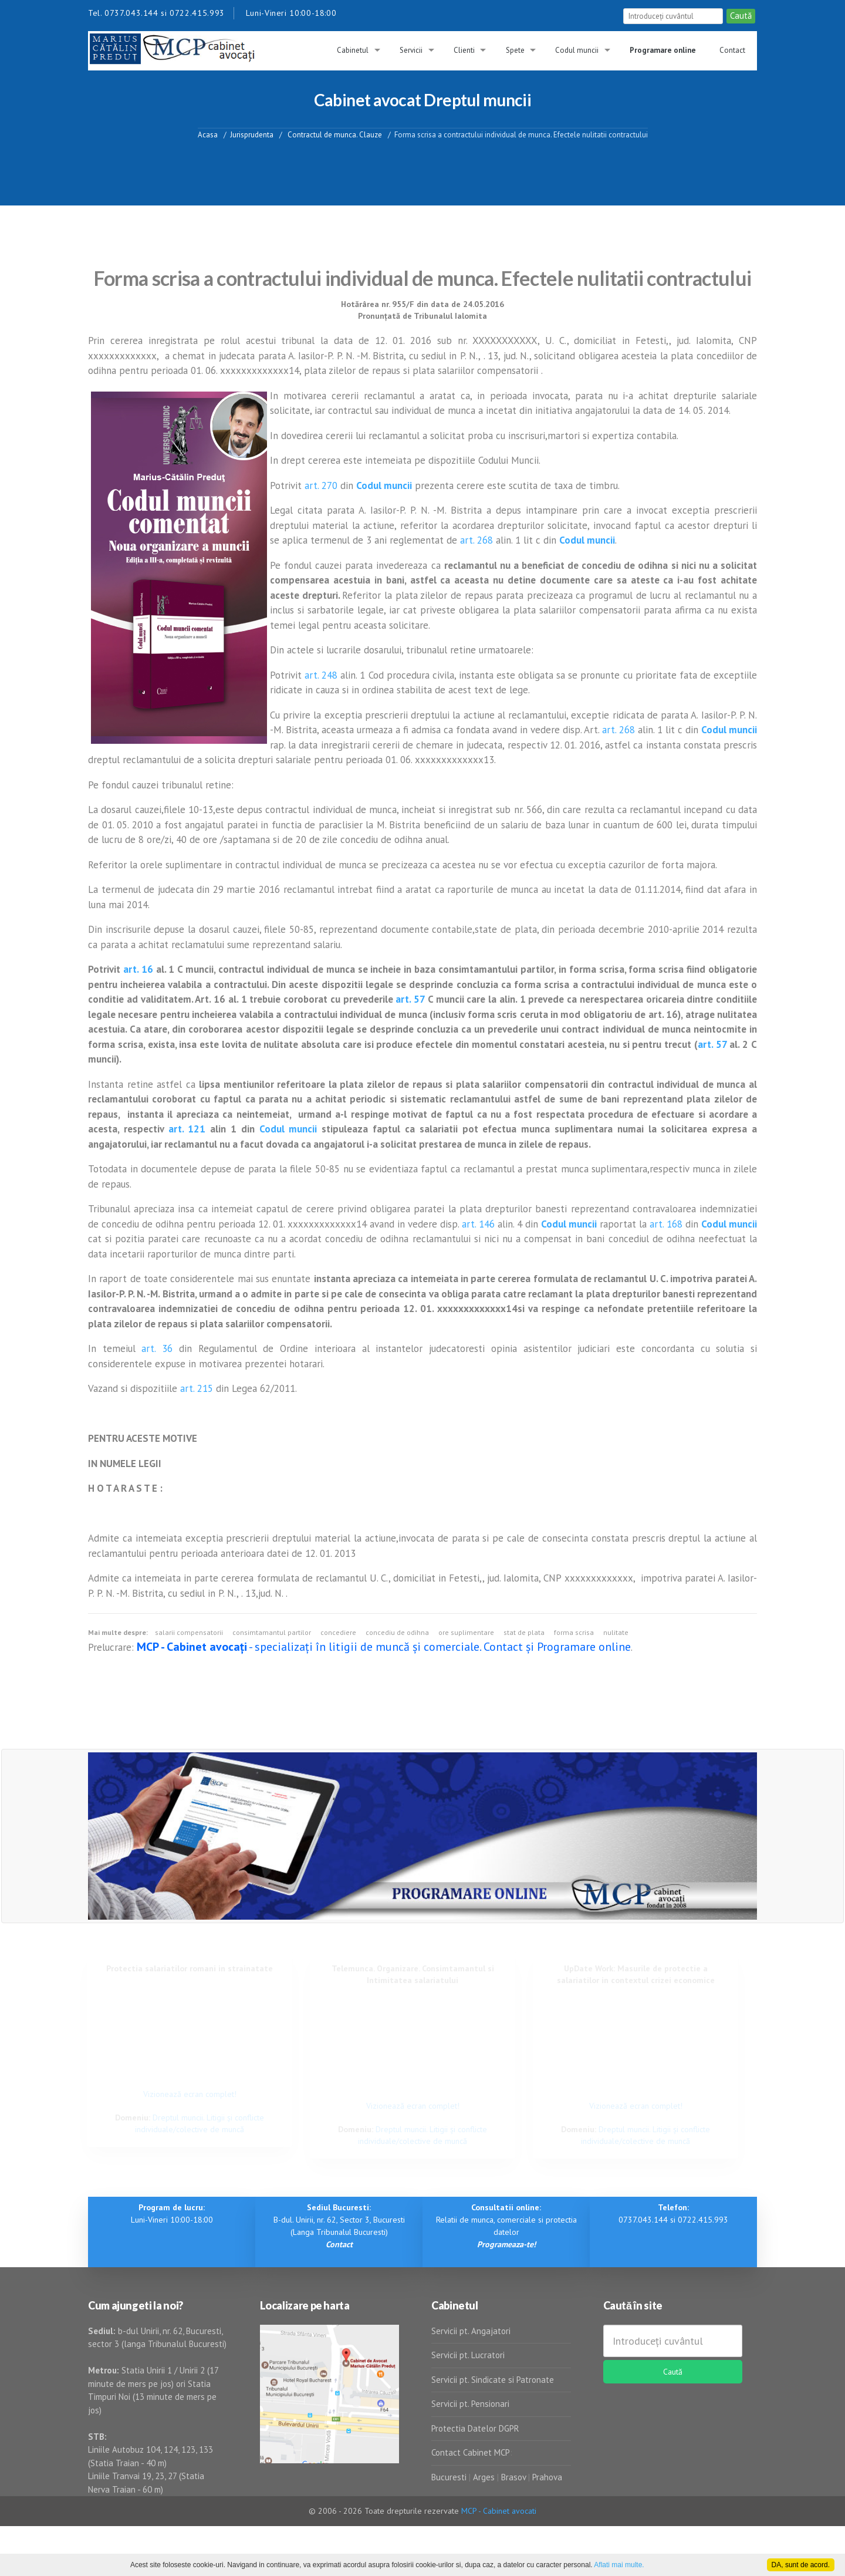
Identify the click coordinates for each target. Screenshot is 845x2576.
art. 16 (138, 969)
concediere (338, 1632)
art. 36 (157, 1348)
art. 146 (478, 1224)
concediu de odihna (397, 1632)
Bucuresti (450, 2477)
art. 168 (666, 1224)
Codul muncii (577, 50)
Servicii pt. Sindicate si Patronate (492, 2379)
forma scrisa (574, 1632)
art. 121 (187, 1128)
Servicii (411, 50)
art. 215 (196, 1388)
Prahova (547, 2477)
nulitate (615, 1632)
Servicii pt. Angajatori (471, 2330)
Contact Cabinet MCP (470, 2452)
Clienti (464, 50)
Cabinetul (353, 50)
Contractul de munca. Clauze (334, 134)
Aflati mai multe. (619, 2565)
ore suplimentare (466, 1632)
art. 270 (321, 485)
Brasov (513, 2477)
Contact (732, 50)
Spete (515, 50)
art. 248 (321, 675)
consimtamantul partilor (271, 1632)
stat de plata (524, 1632)
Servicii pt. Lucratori (468, 2355)
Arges (484, 2477)
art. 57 (410, 999)
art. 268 (476, 540)
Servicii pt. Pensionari (470, 2403)
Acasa (208, 134)
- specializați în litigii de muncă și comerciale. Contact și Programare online (384, 1646)
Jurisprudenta (251, 134)
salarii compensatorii (189, 1632)
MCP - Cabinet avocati (498, 2511)
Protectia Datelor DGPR (475, 2428)
